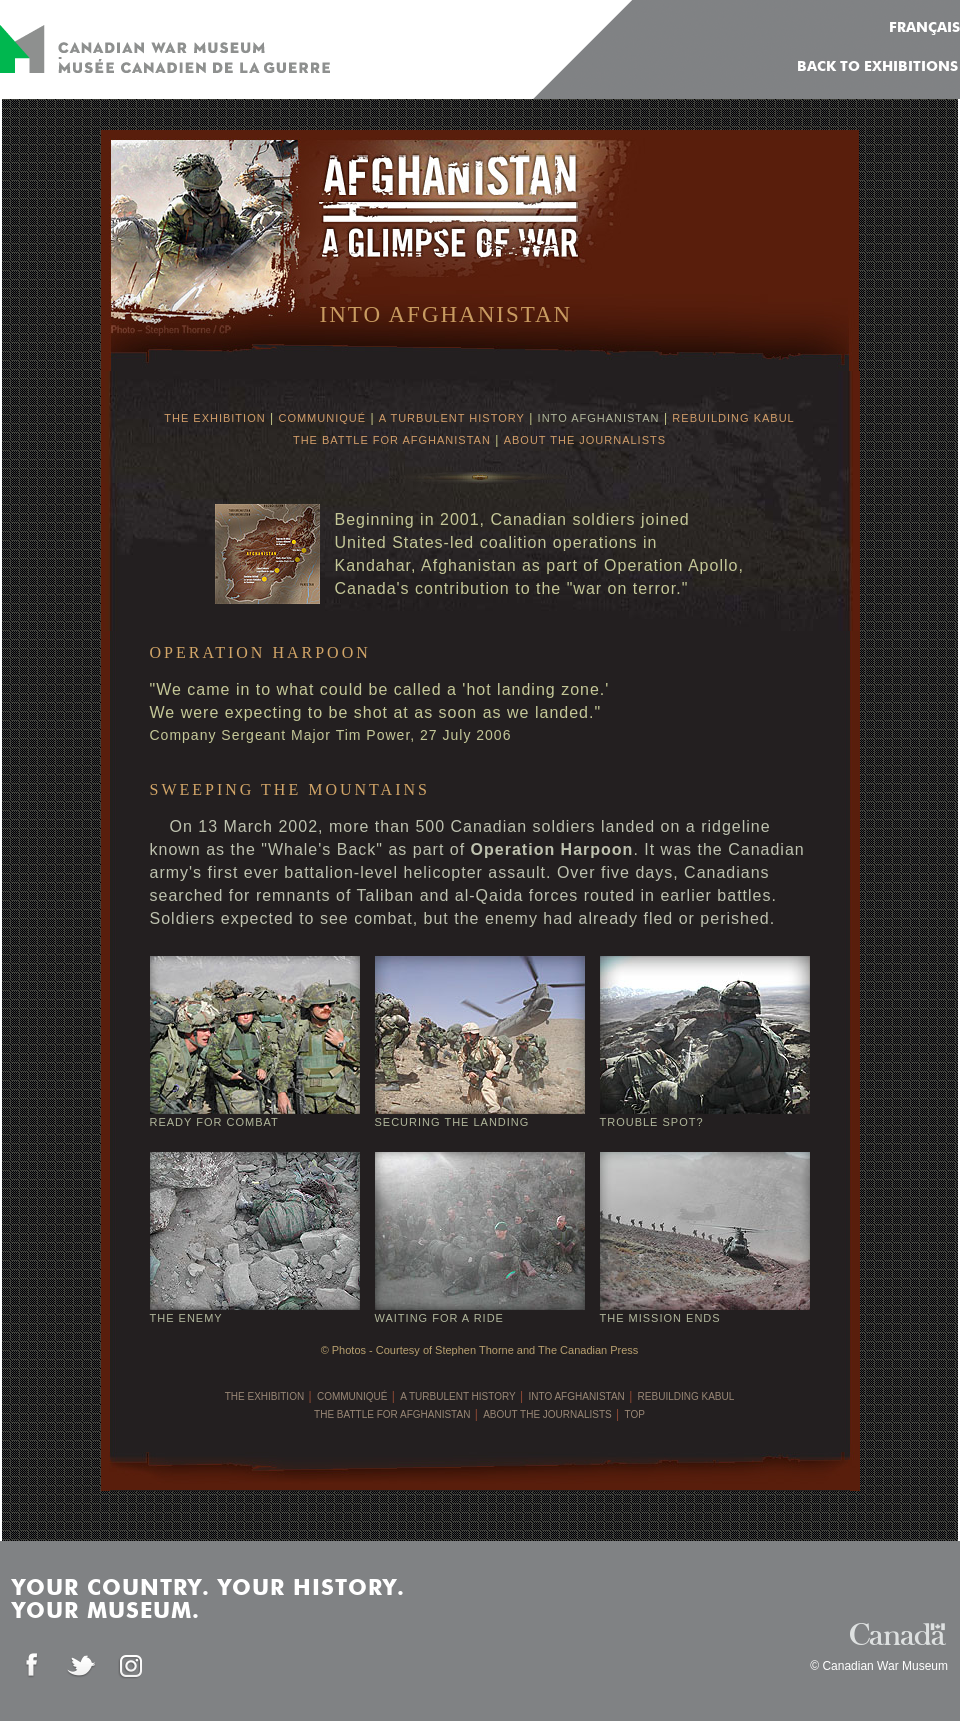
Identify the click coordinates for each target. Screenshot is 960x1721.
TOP (635, 1414)
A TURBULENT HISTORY (452, 418)
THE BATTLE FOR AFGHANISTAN (392, 440)
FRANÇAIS (924, 28)
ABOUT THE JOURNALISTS (585, 440)
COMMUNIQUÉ (322, 418)
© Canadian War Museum (879, 1666)
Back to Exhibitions (877, 67)
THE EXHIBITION (214, 418)
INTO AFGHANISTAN (599, 418)
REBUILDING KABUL (733, 418)
